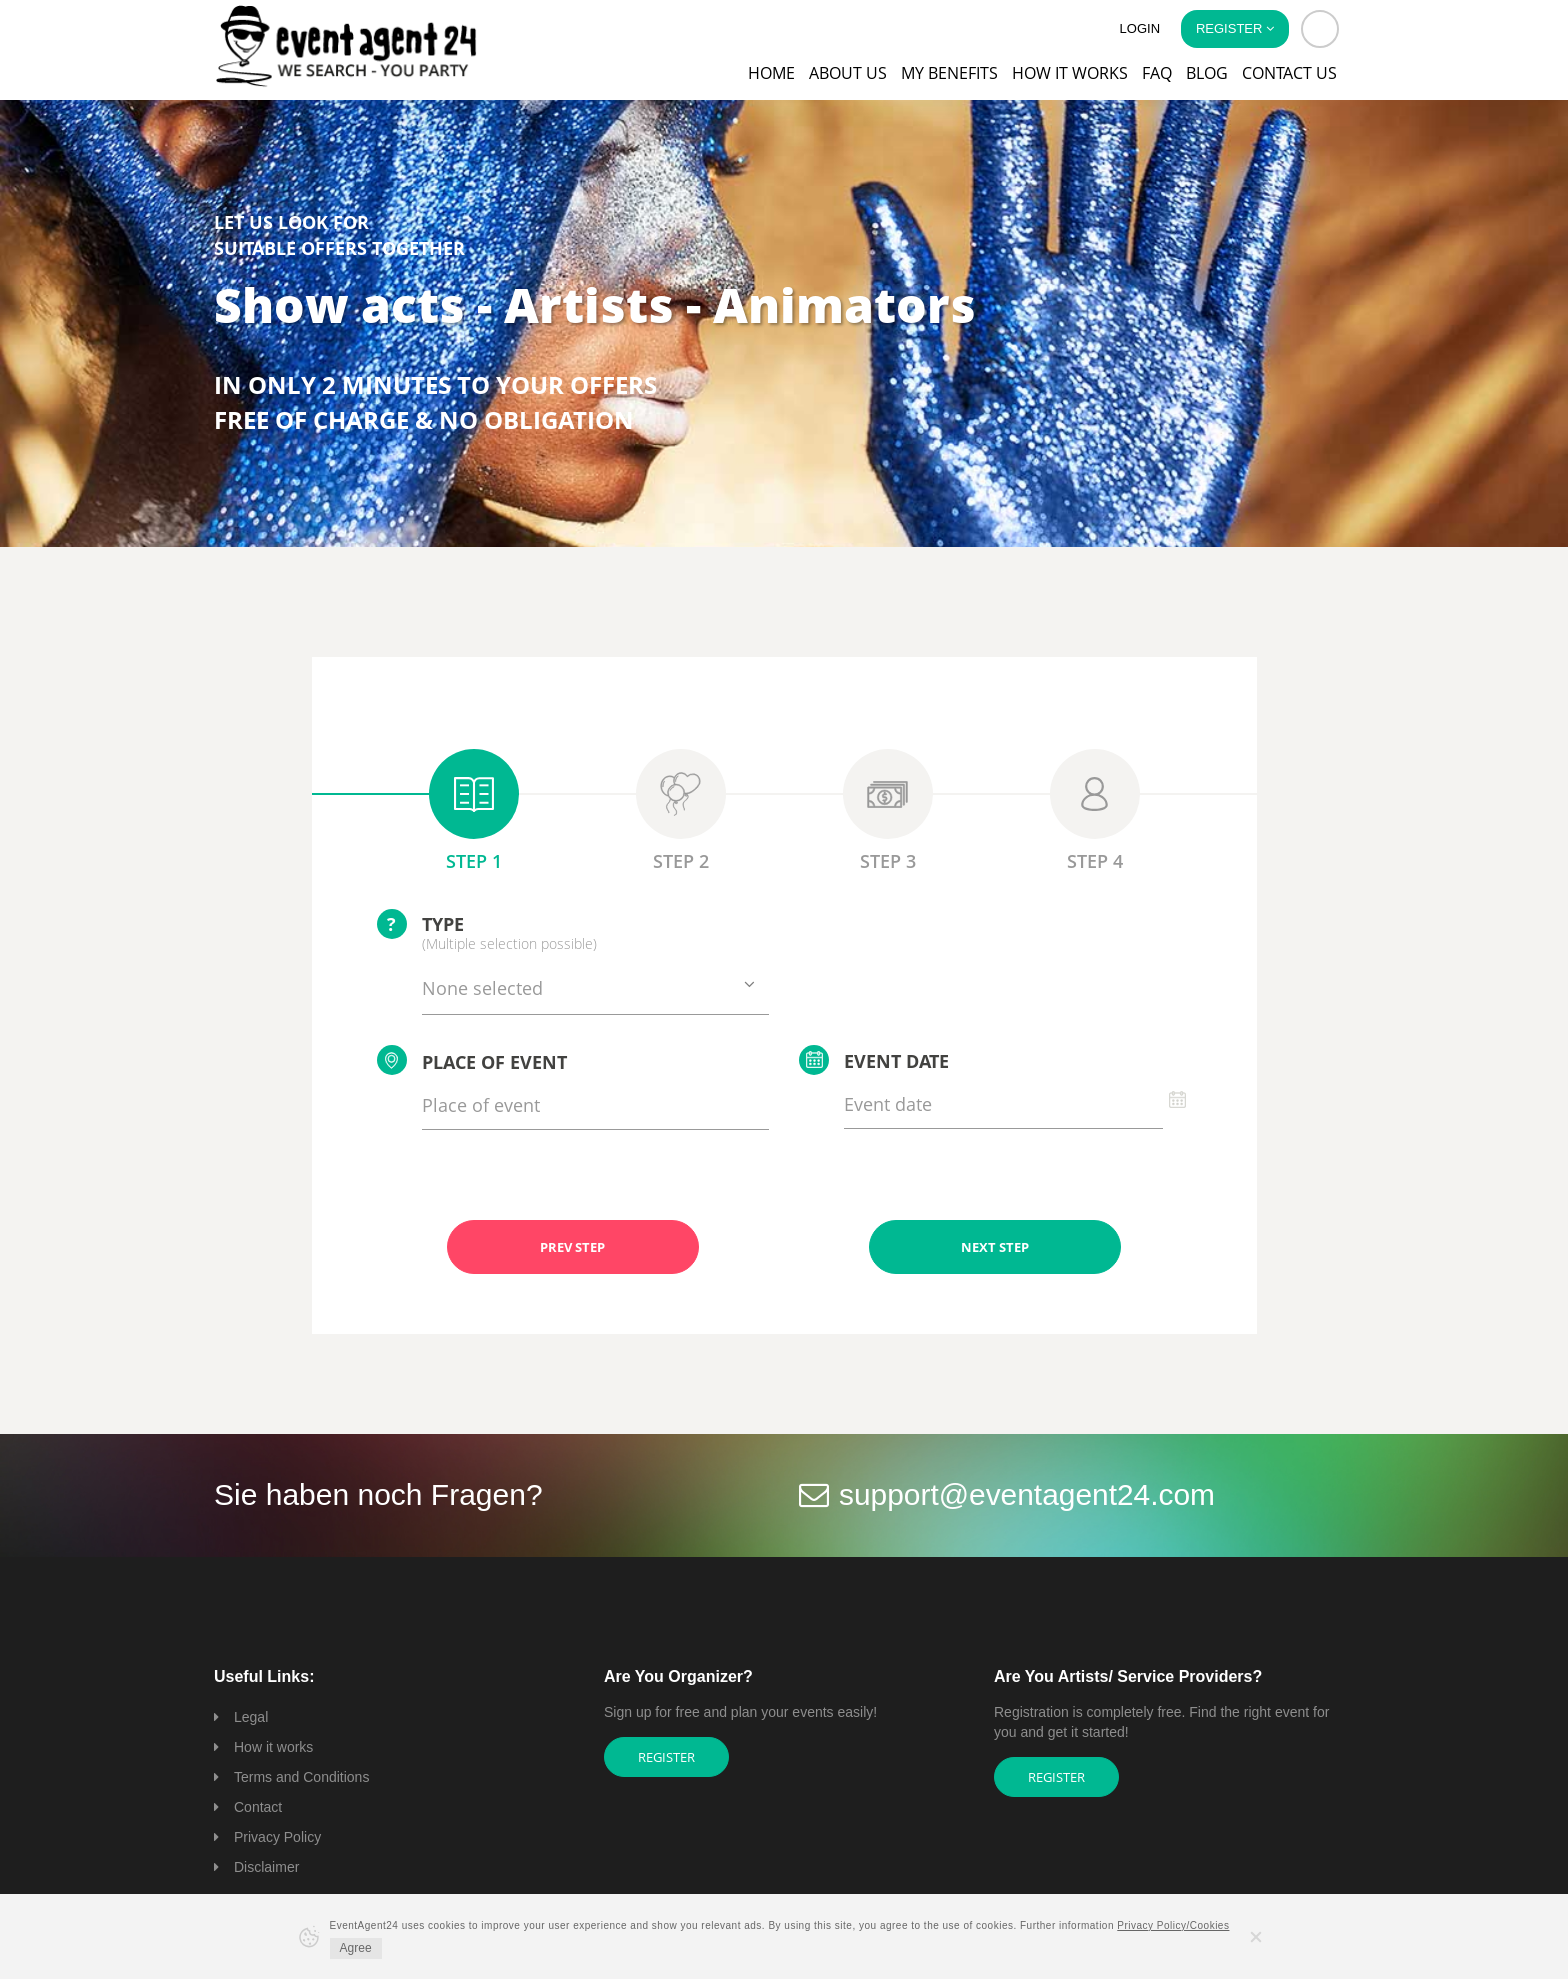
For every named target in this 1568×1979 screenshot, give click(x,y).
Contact (258, 1807)
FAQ (1157, 73)
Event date (874, 1060)
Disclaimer (266, 1867)
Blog (1207, 73)
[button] (1320, 29)
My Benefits (949, 73)
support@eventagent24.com (1027, 1494)
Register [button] (1235, 28)
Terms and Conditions (301, 1777)
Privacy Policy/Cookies (1173, 1925)
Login (1140, 28)
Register (666, 1757)
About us (848, 73)
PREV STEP (572, 1247)
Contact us (1289, 73)
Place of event (472, 1060)
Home (771, 73)
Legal (251, 1717)
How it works (1070, 73)
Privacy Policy (277, 1837)
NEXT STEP (995, 1247)
